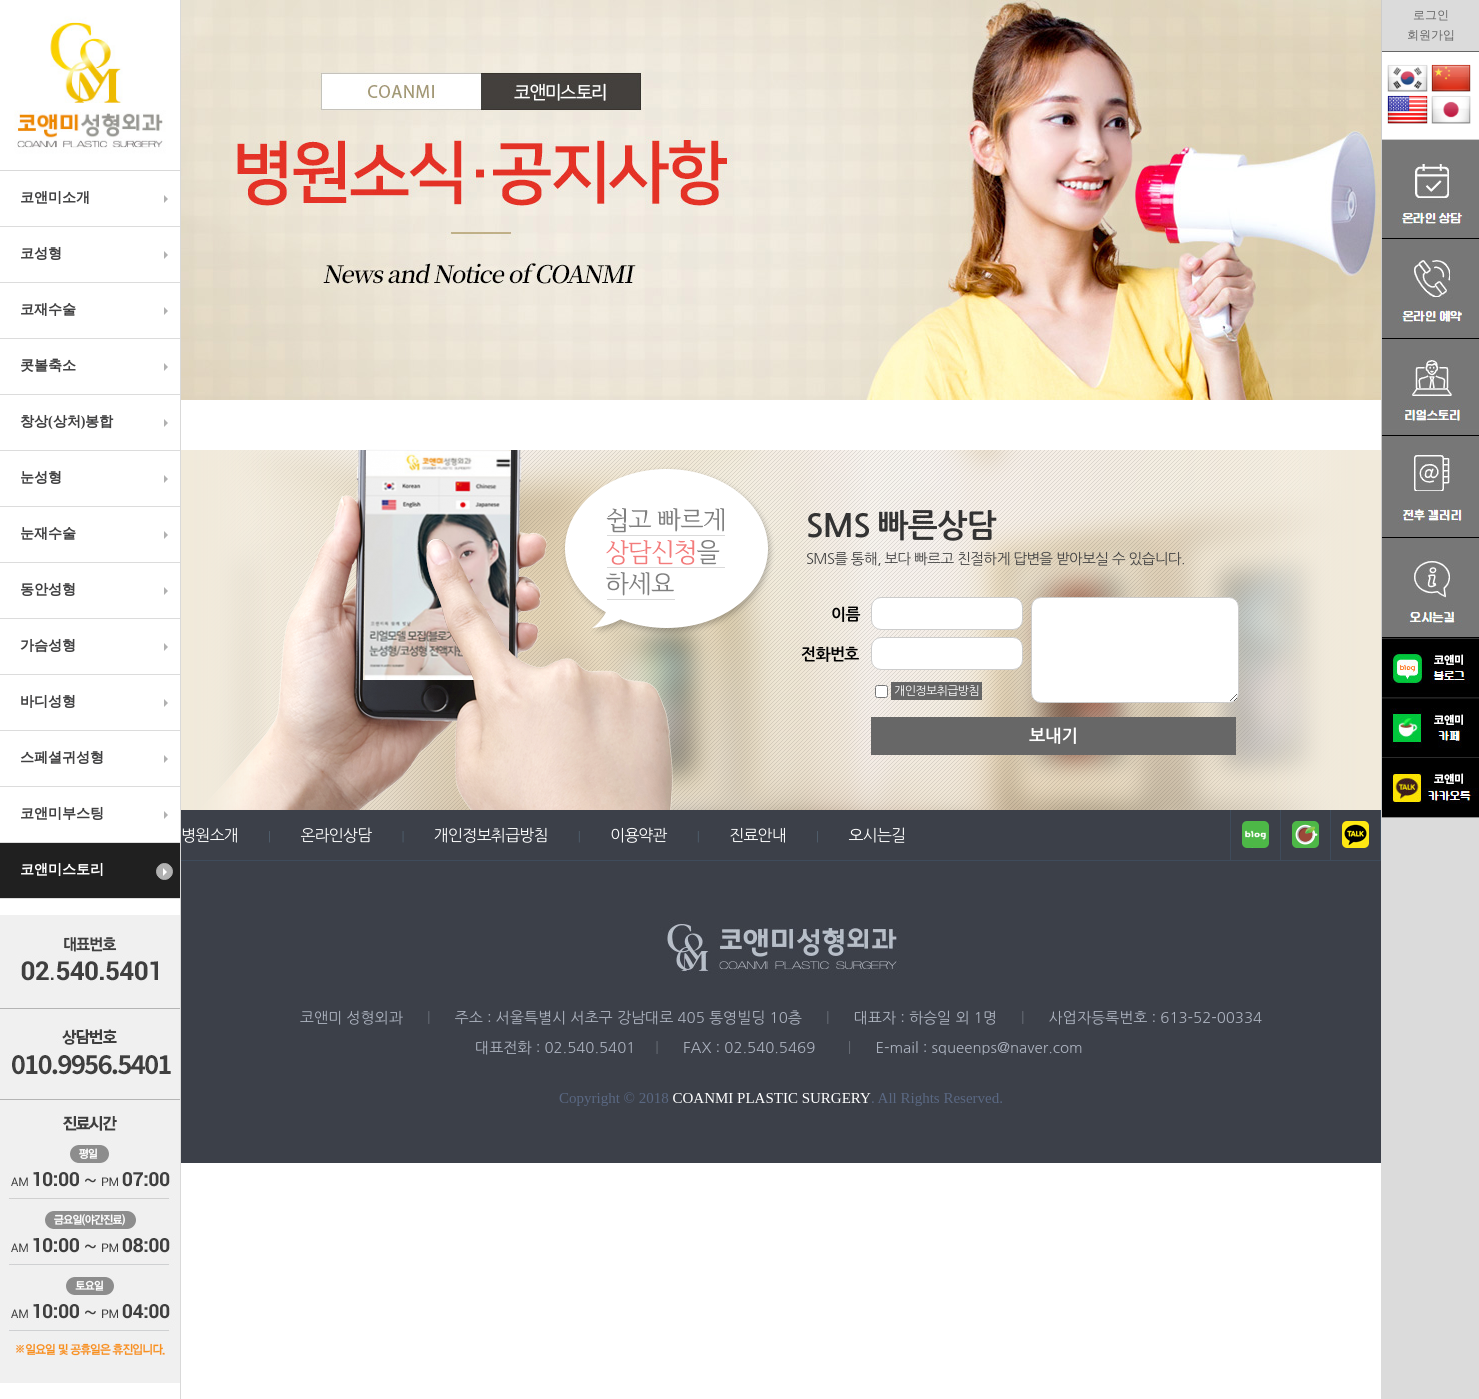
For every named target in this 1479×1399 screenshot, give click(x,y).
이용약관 (638, 835)
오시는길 (876, 835)
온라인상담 (335, 835)
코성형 (96, 254)
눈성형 (96, 478)
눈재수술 (96, 534)
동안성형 (96, 590)
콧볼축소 (96, 366)
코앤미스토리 (96, 871)
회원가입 (1431, 35)
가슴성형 (96, 646)
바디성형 (96, 702)
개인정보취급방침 (936, 691)
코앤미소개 (96, 198)
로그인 (1431, 15)
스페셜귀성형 (96, 758)
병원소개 (209, 835)
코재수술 (96, 310)
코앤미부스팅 (96, 814)
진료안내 (757, 835)
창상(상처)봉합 (96, 422)
